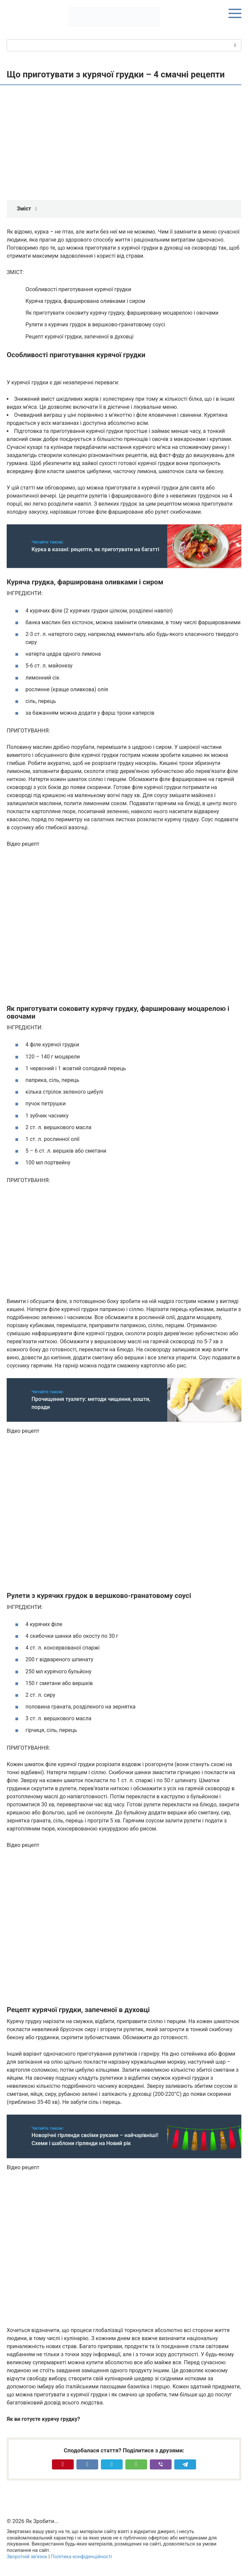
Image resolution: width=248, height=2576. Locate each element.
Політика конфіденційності (81, 2557)
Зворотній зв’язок (27, 2557)
